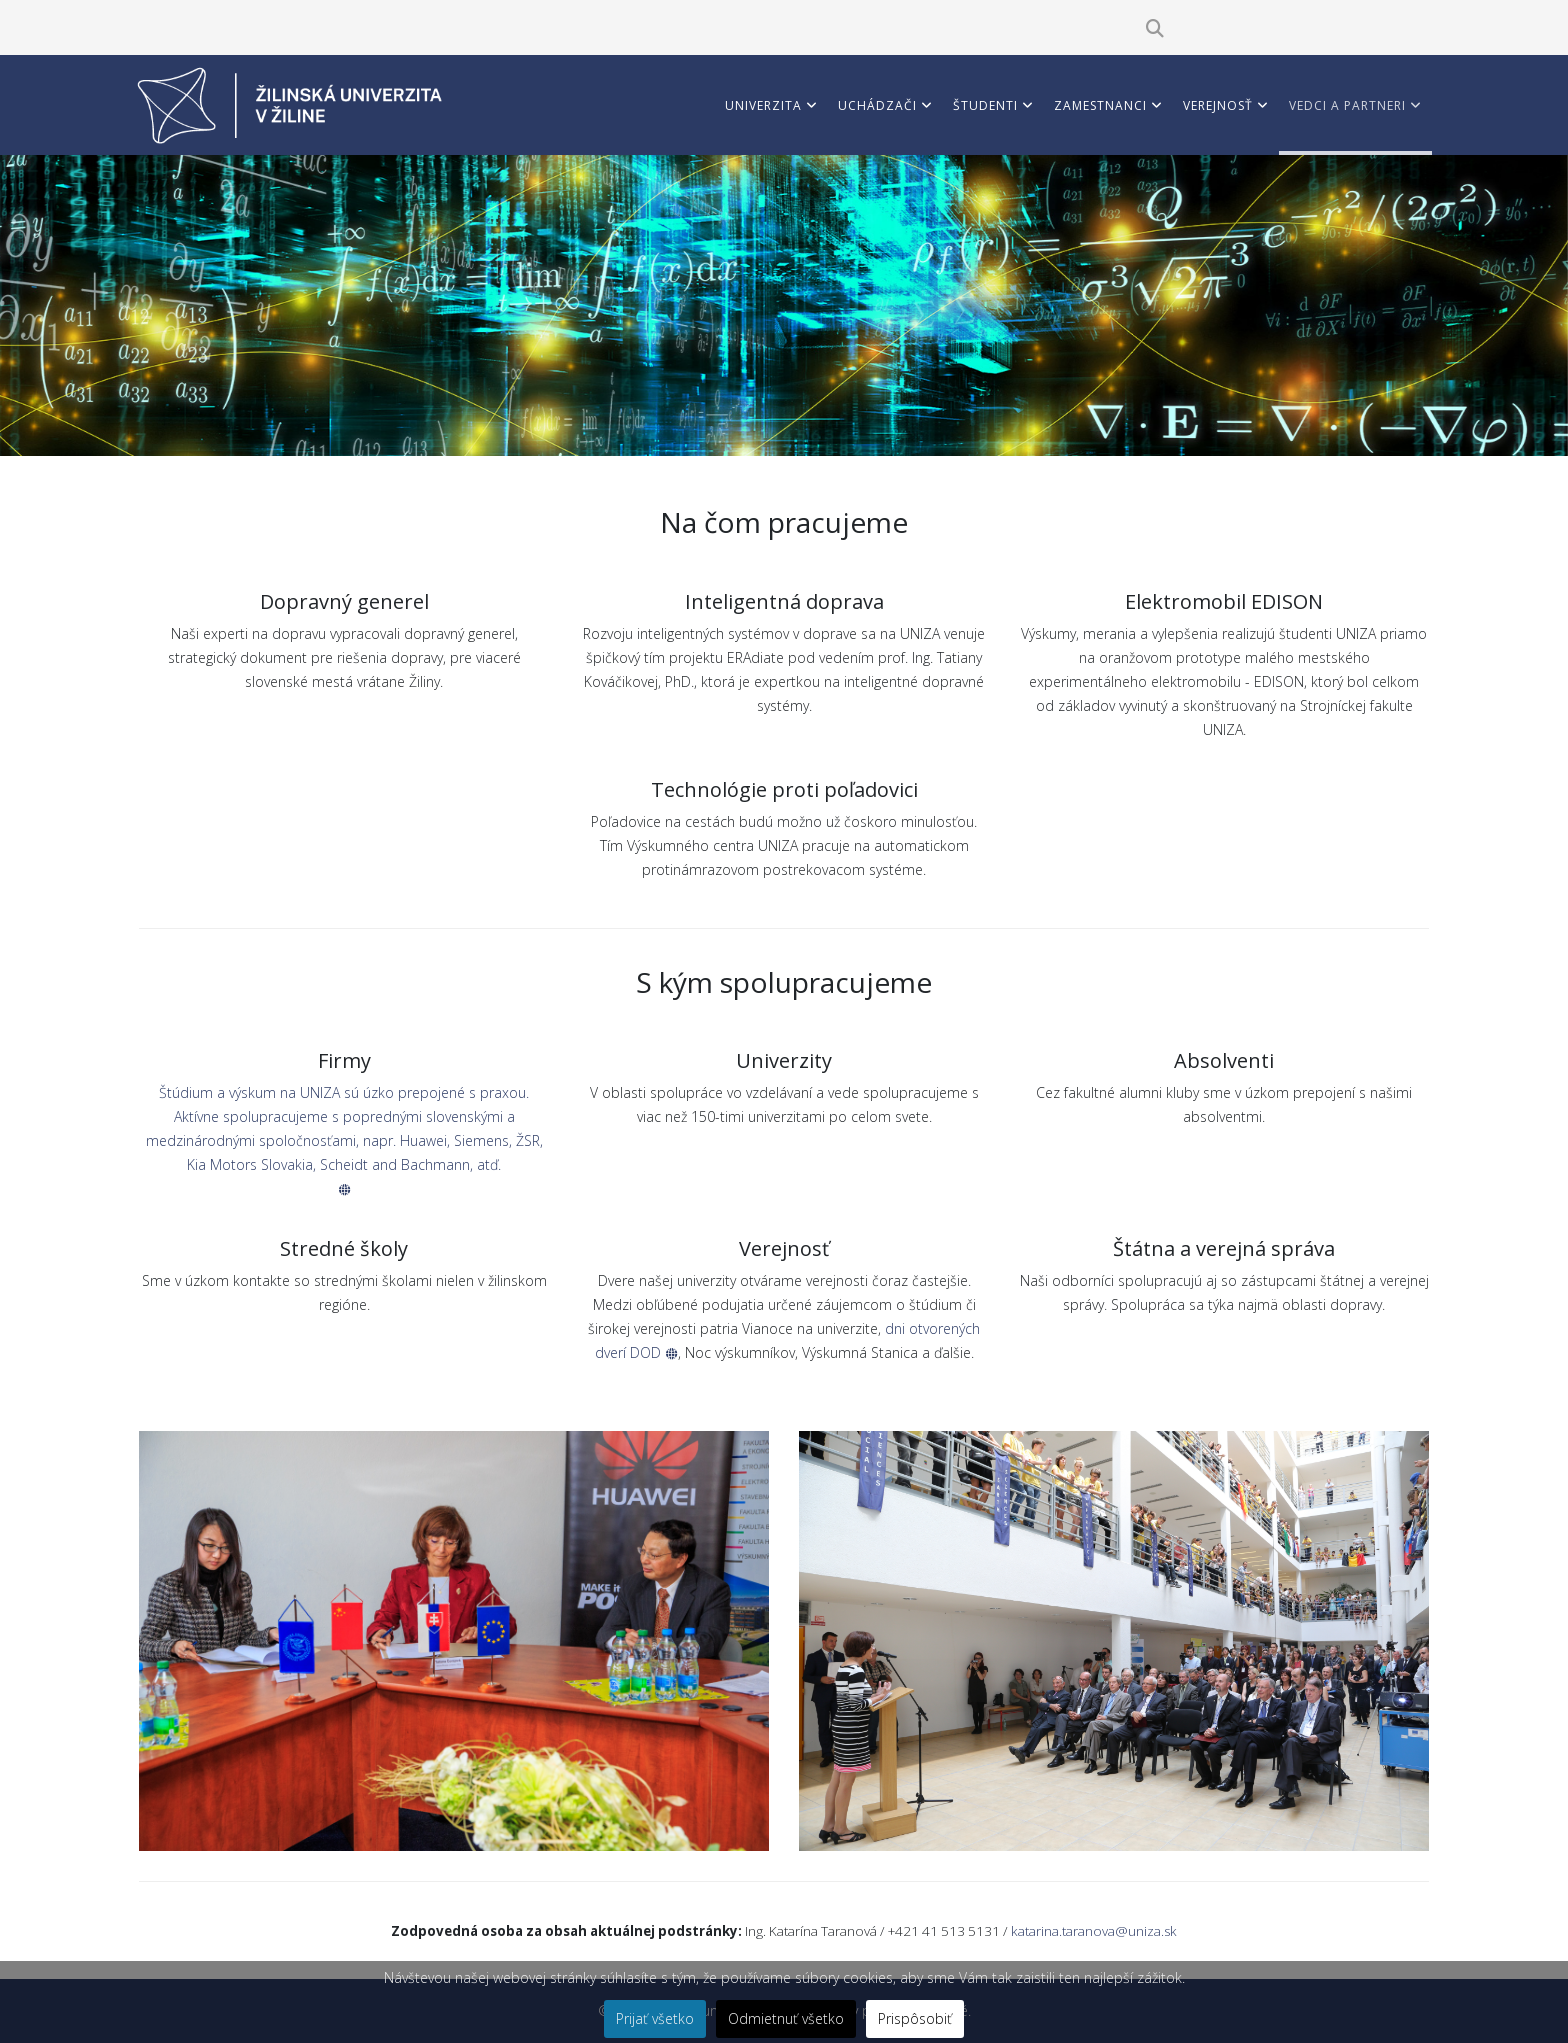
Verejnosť (1218, 105)
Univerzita (763, 105)
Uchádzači (877, 105)
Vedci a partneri (1347, 105)
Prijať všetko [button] (655, 2018)
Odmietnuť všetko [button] (786, 2018)
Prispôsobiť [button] (915, 2018)
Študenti (985, 105)
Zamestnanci (1100, 105)
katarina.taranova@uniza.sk (1094, 1931)
